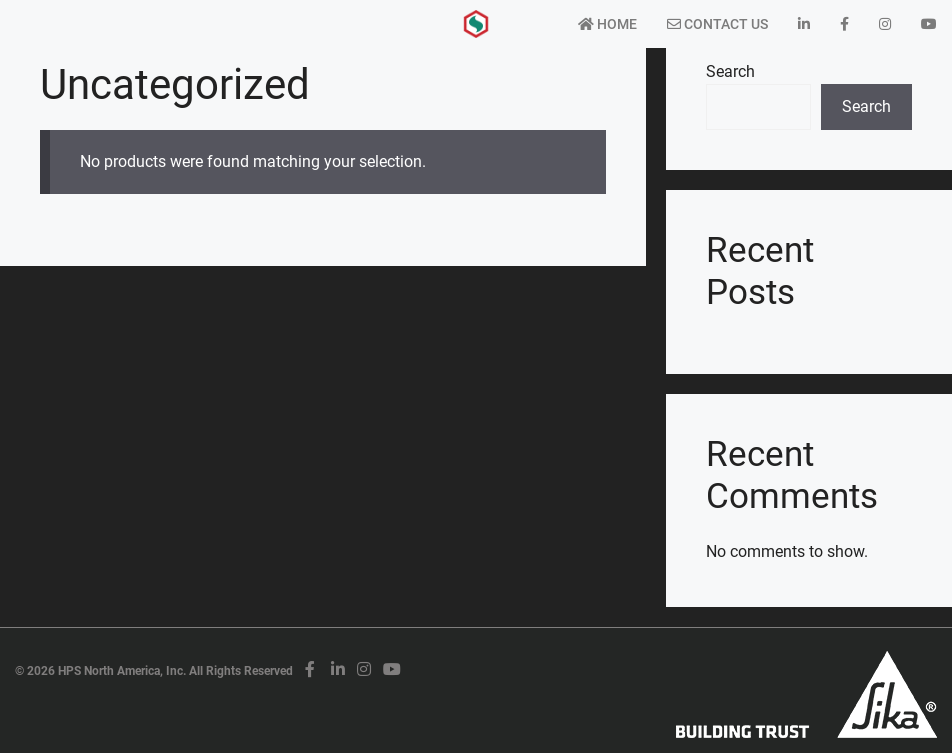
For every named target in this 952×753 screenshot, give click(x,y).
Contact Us (717, 24)
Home (607, 24)
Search (730, 71)
